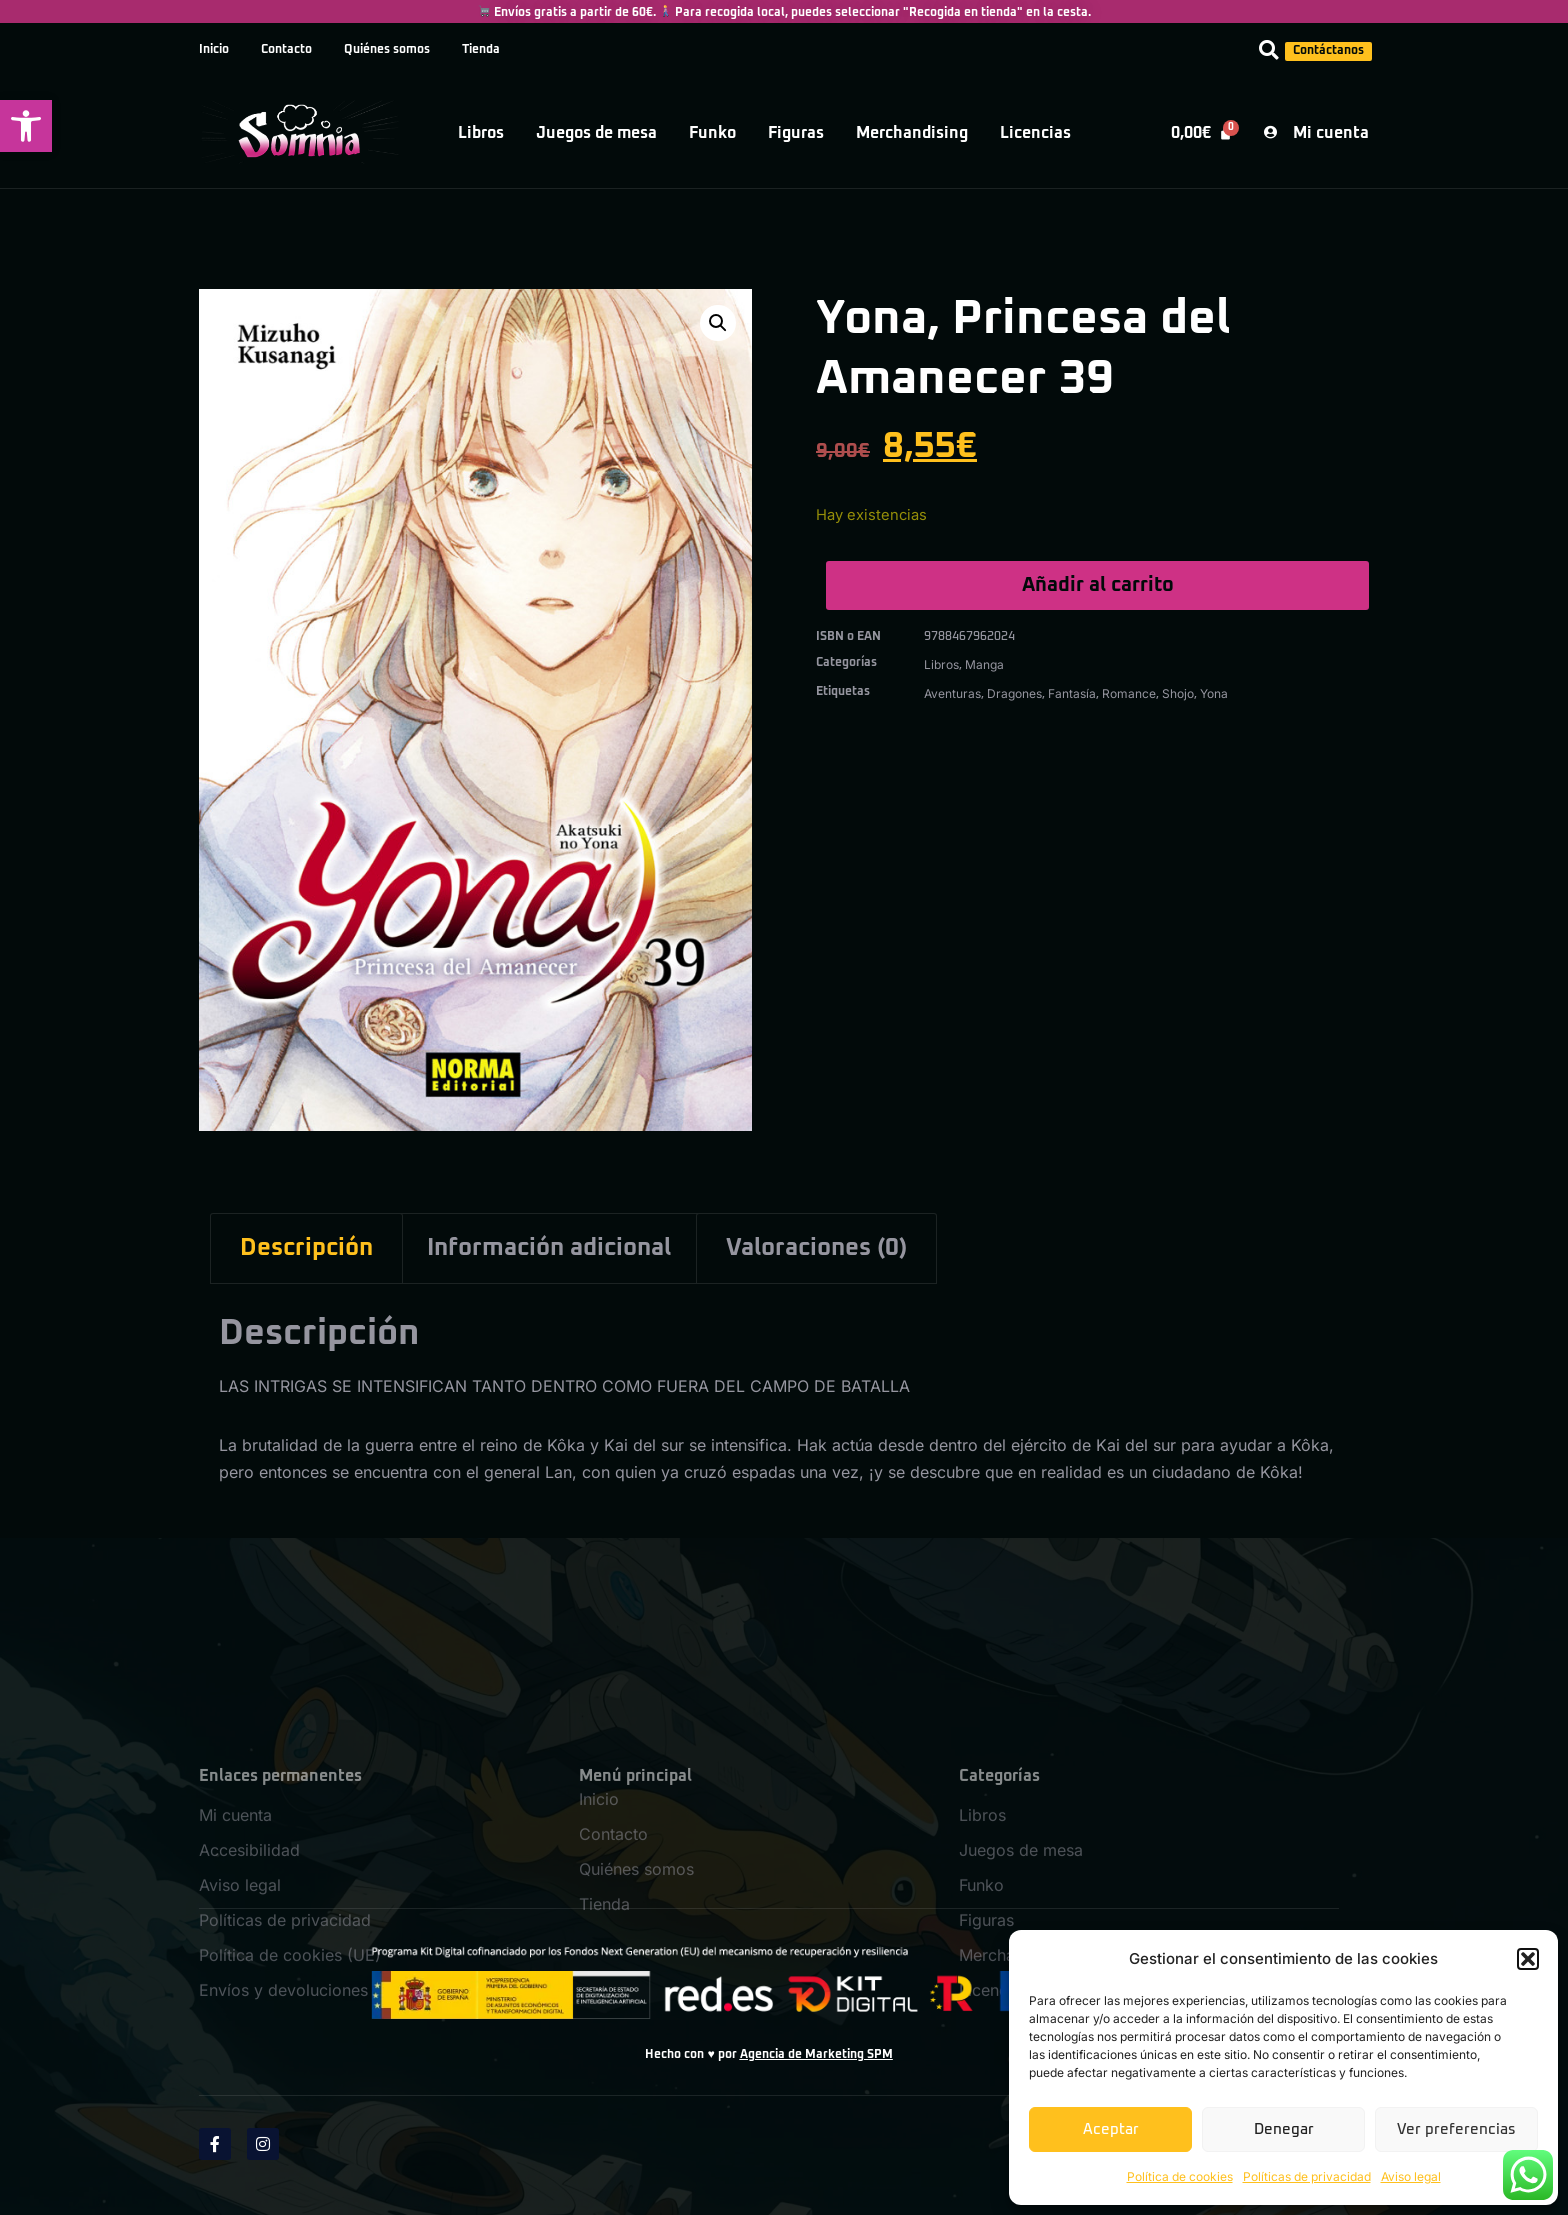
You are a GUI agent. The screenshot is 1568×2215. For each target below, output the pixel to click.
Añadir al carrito (1098, 585)
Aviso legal (1411, 2176)
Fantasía (1072, 693)
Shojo (1178, 693)
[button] (26, 126)
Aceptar (1111, 2129)
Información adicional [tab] (549, 1248)
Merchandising (912, 133)
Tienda (481, 50)
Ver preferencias (1456, 2129)
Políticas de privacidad (1307, 2176)
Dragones (1014, 693)
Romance (1129, 693)
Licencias (1035, 133)
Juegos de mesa (596, 133)
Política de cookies (1180, 2176)
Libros (481, 133)
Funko (712, 133)
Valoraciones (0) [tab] (816, 1248)
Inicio (214, 50)
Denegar (1284, 2129)
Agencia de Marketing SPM (816, 2055)
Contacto (286, 50)
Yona (1214, 693)
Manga (984, 664)
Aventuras (952, 693)
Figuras (796, 133)
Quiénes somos (387, 50)
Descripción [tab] (306, 1248)
